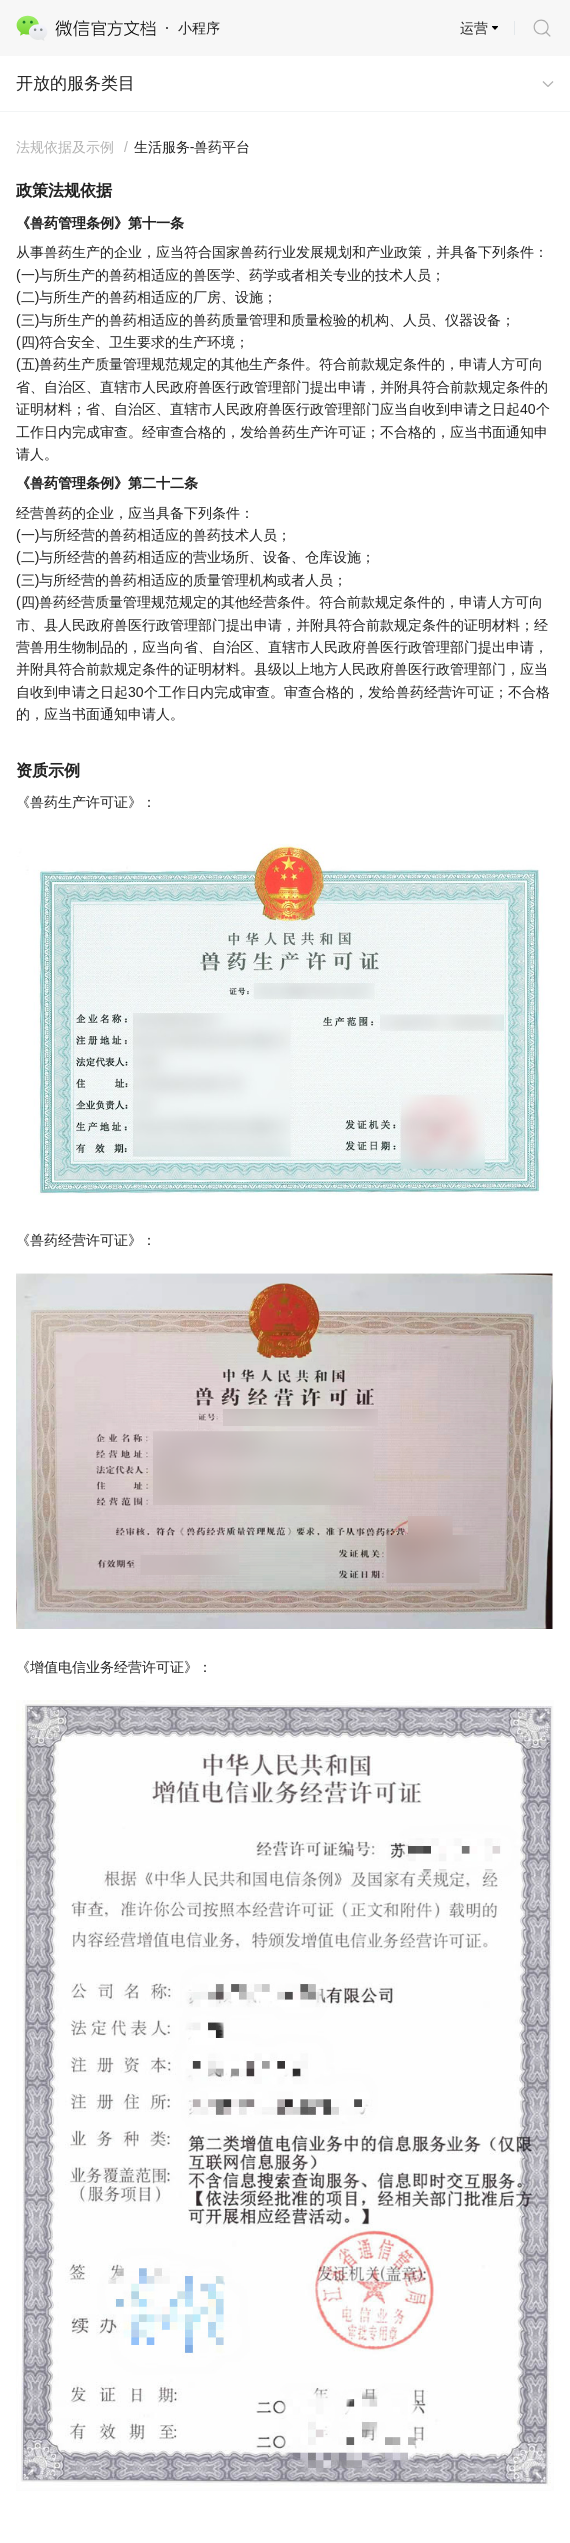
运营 (474, 28)
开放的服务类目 (75, 83)
